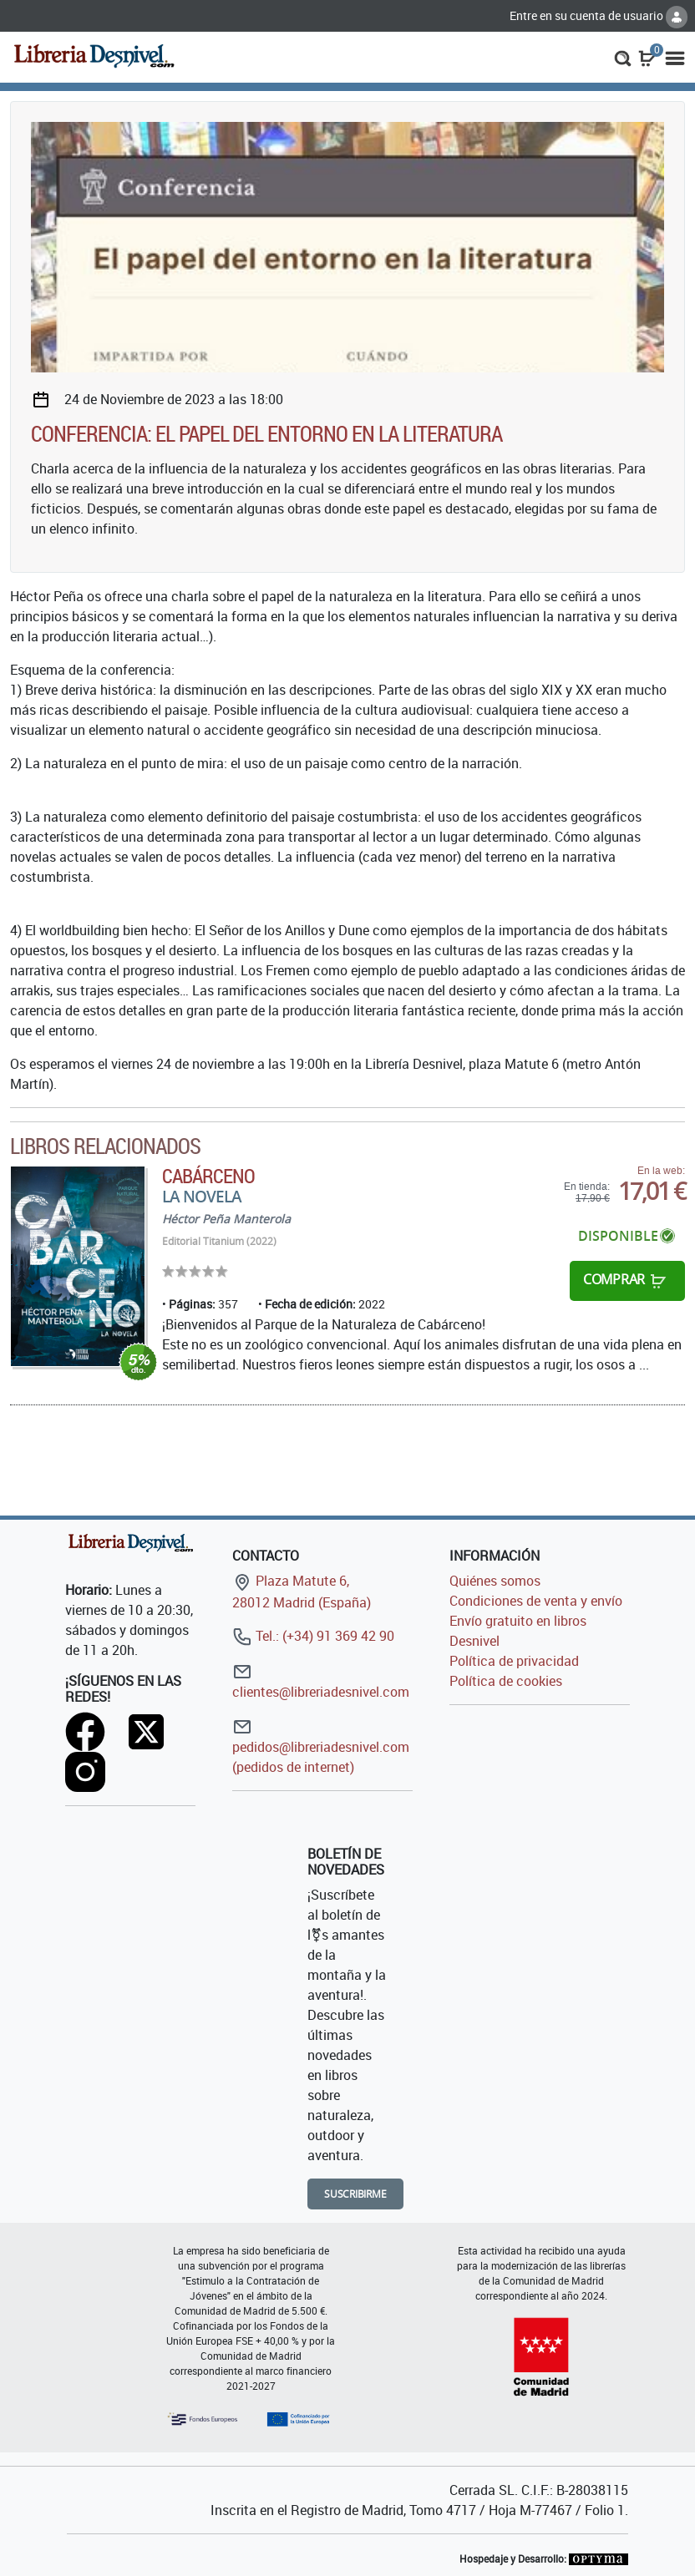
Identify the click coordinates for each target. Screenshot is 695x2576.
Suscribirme (355, 2194)
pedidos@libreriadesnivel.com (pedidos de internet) (320, 1746)
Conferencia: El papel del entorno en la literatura (266, 433)
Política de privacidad (514, 1661)
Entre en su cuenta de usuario (598, 15)
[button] (623, 57)
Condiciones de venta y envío (535, 1601)
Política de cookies (505, 1681)
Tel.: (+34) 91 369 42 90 (313, 1636)
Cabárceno (208, 1175)
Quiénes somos (494, 1580)
